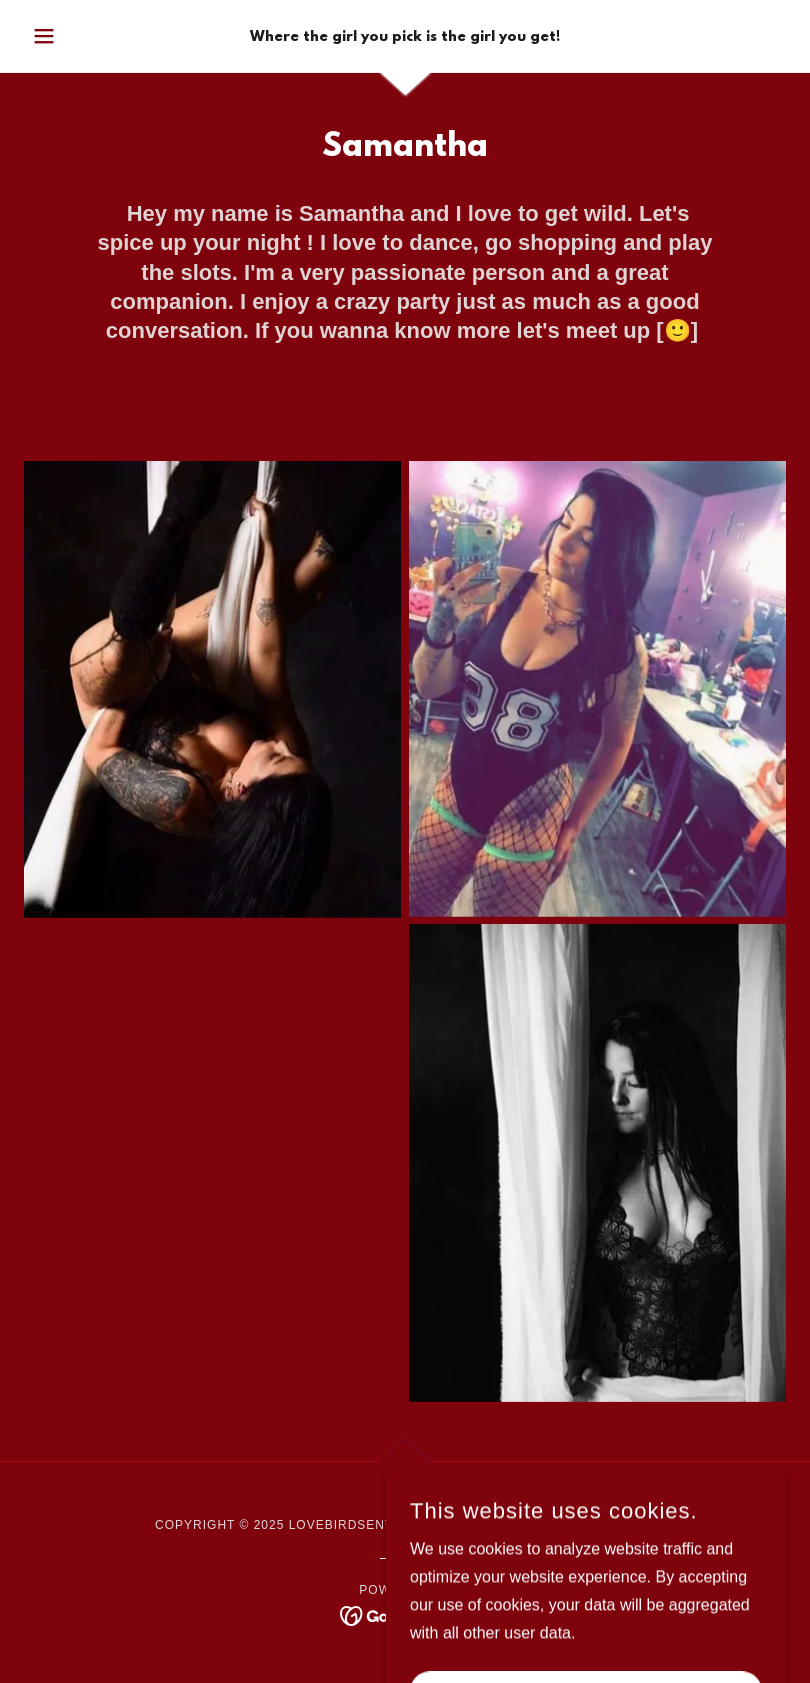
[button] (81, 36)
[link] (404, 35)
